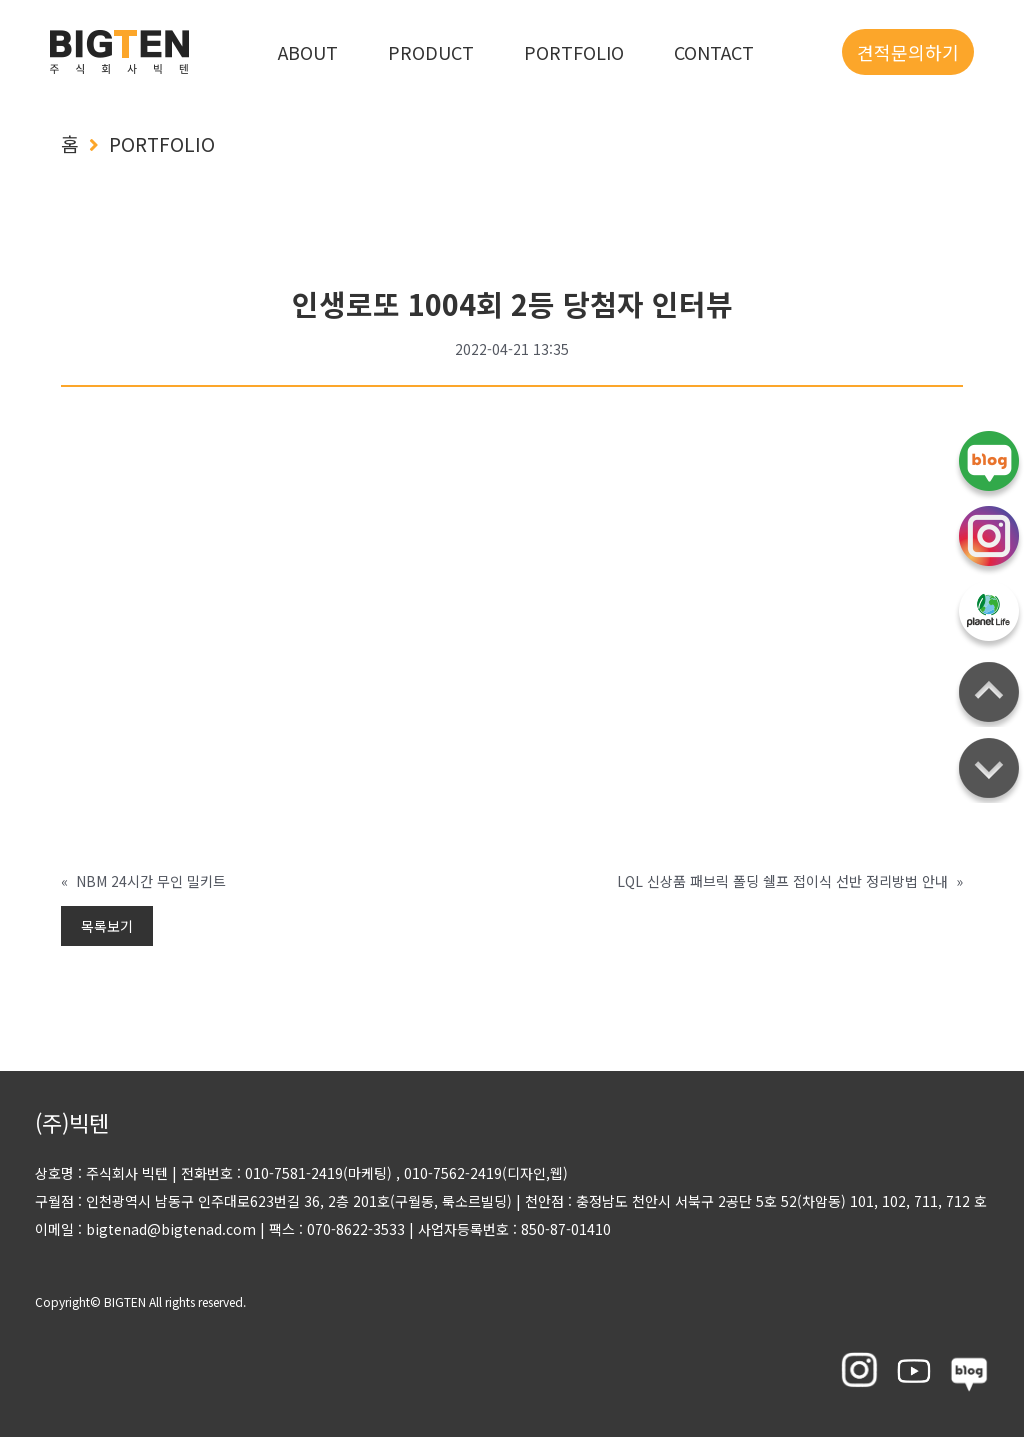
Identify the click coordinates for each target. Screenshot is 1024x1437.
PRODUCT (431, 52)
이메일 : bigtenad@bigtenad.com (145, 1229)
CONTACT (714, 52)
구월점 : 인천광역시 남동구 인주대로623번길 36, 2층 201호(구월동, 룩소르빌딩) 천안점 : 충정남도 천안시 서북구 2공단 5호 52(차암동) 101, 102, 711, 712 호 (511, 1201)
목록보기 (107, 926)
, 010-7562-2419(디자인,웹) (482, 1173)
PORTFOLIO (574, 52)
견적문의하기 (908, 52)
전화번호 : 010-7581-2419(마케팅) (286, 1173)
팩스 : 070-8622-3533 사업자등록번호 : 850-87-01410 (433, 1229)
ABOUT (308, 52)
